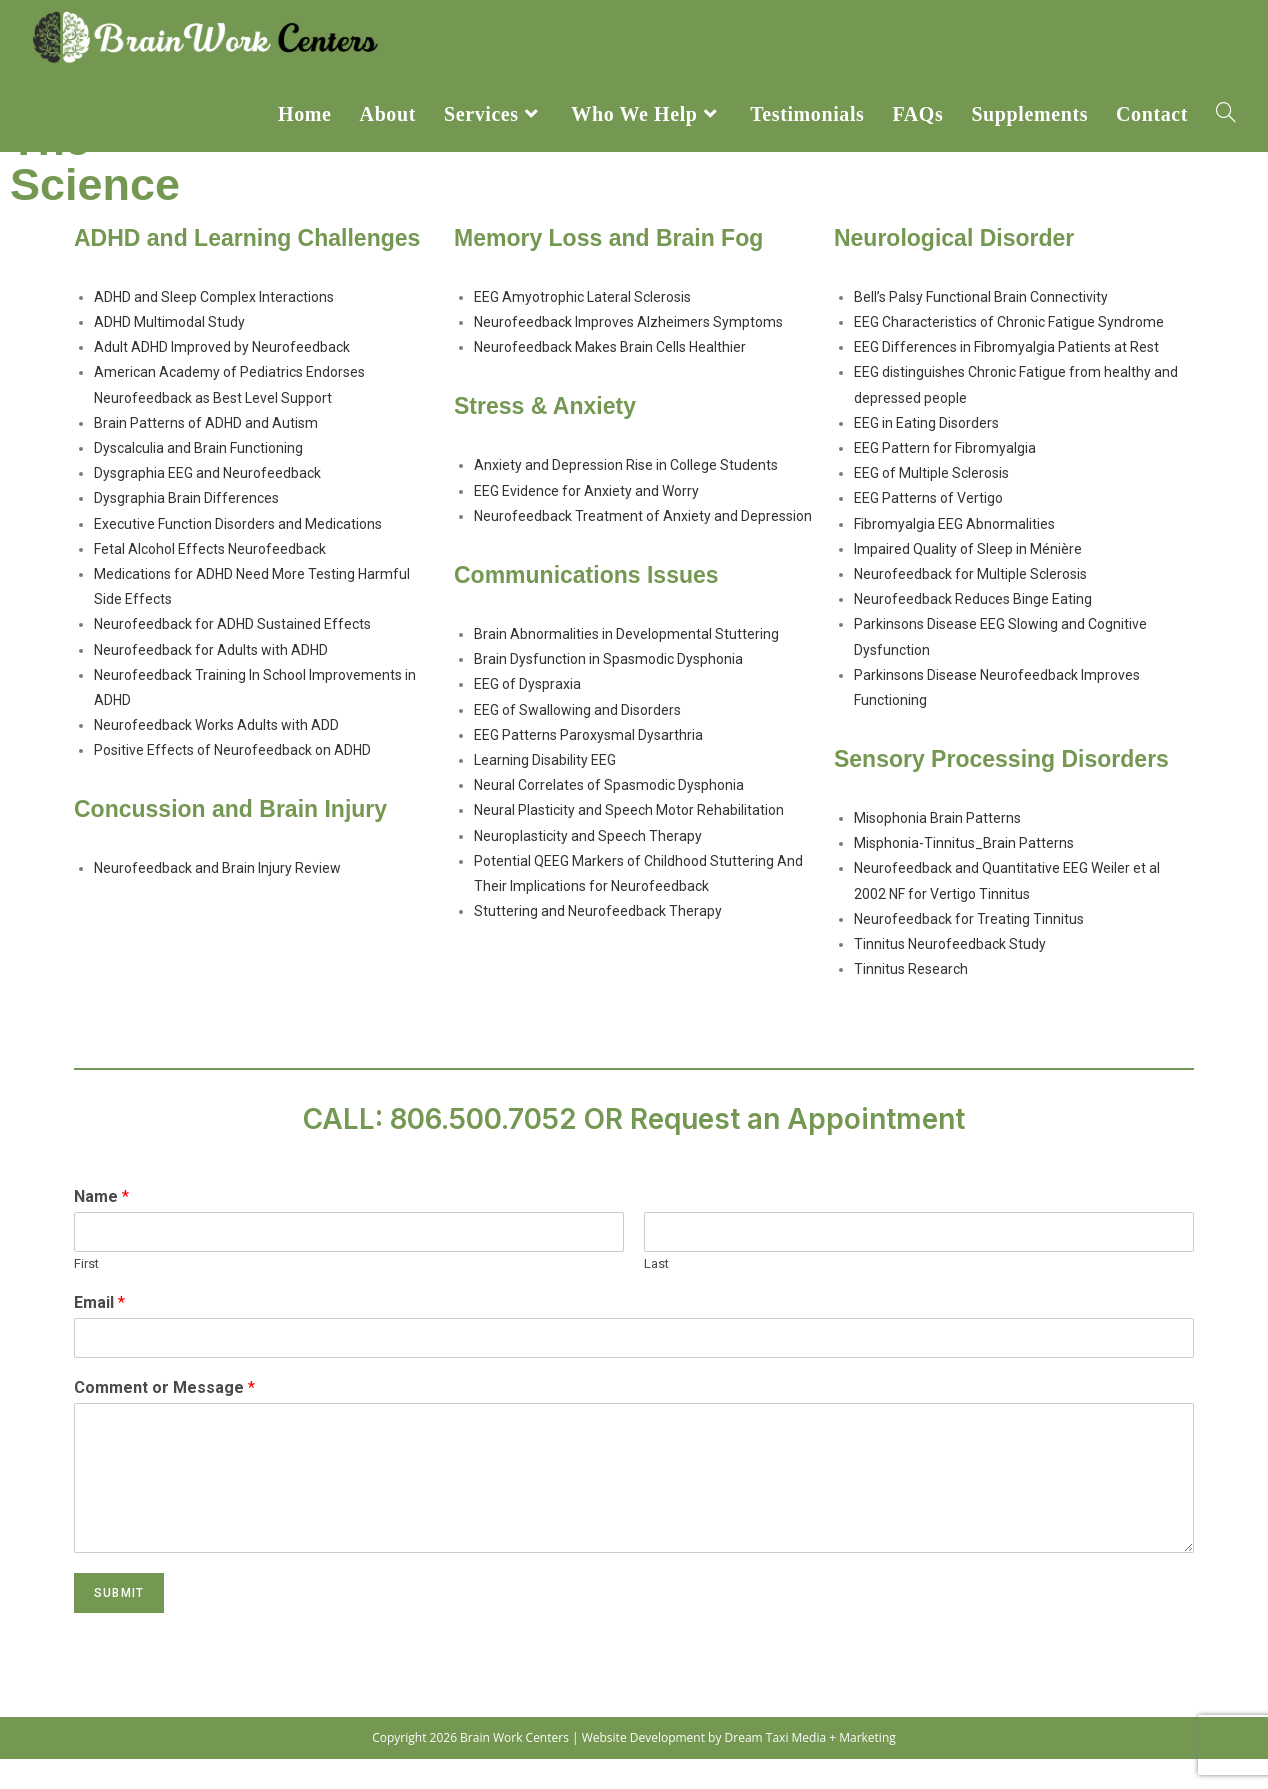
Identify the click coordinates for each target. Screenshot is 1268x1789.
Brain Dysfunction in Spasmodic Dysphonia (608, 689)
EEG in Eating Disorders (926, 453)
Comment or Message (164, 1417)
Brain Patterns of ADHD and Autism (206, 453)
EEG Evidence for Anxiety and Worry (586, 521)
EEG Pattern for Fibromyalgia (945, 478)
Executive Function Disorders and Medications (238, 554)
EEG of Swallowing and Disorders (577, 740)
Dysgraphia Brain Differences (186, 529)
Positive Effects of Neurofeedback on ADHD (232, 780)
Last (656, 1293)
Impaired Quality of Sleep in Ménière (968, 579)
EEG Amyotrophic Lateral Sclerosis (582, 327)
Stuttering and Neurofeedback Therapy (598, 941)
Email (99, 1332)
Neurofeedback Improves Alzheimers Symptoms (628, 352)
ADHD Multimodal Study (169, 352)
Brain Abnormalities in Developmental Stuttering (626, 664)
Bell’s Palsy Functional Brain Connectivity (981, 327)
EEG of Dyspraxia (527, 715)
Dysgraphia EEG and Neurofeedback (207, 503)
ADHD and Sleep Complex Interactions (214, 327)
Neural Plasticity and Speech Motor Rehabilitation (629, 840)
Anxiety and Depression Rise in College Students (626, 496)
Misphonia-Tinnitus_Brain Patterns (964, 873)
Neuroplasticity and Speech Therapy (588, 866)
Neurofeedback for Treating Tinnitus (969, 949)
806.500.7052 (483, 1150)
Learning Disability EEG (545, 790)
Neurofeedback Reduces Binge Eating (973, 629)
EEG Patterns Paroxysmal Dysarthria (588, 765)
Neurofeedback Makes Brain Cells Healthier (610, 377)
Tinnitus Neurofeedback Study (950, 974)
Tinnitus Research (911, 999)
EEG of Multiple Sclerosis (931, 503)
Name (101, 1227)
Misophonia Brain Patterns (937, 848)
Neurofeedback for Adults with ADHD (211, 680)
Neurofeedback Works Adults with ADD (216, 755)
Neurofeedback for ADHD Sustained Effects (232, 654)
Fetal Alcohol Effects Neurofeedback (210, 579)
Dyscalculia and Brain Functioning (198, 478)
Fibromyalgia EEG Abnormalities (954, 554)
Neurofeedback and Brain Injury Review (217, 899)
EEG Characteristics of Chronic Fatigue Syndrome (1009, 352)
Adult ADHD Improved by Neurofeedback (222, 377)
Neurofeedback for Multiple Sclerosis (970, 604)
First (86, 1293)
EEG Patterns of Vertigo (928, 529)
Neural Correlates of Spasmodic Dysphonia (609, 815)
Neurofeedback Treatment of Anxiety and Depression (643, 546)
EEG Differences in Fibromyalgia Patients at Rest (1006, 377)
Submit (119, 1623)
